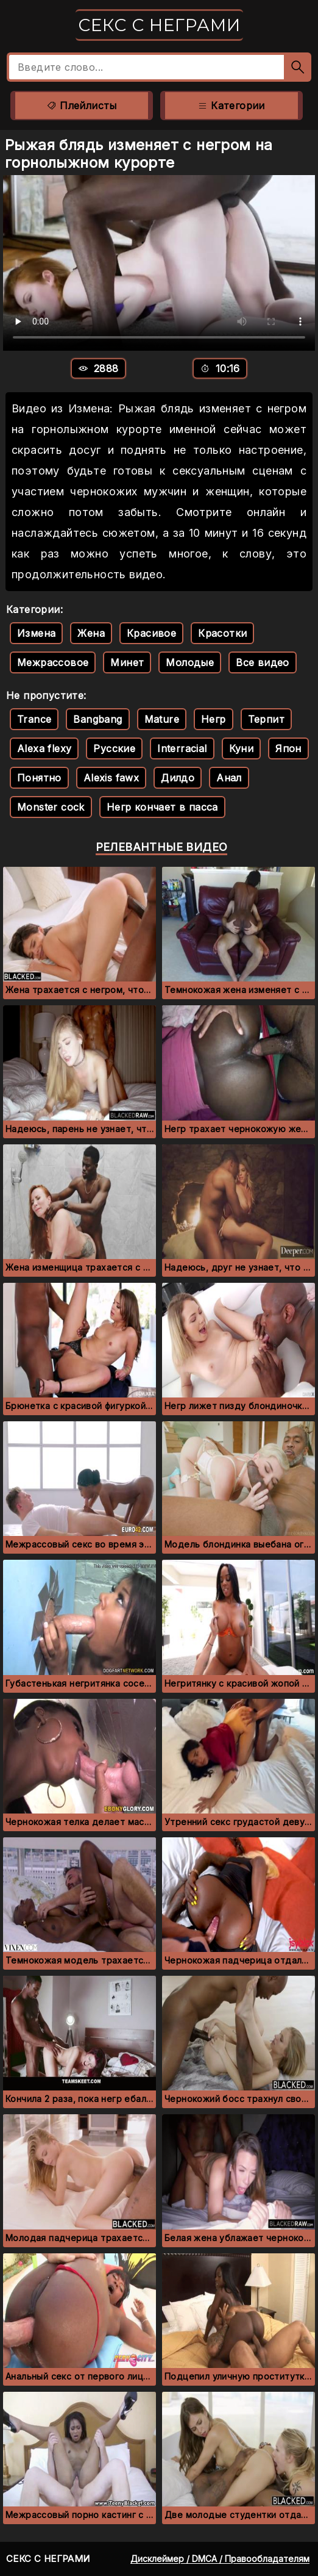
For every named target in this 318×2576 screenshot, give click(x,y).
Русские (114, 748)
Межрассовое (52, 662)
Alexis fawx (111, 778)
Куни (241, 748)
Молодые (190, 662)
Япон (288, 748)
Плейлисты (81, 105)
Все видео (262, 662)
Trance (34, 719)
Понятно (39, 778)
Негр (213, 719)
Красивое (151, 633)
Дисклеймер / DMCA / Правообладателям (219, 2558)
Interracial (182, 748)
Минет (127, 662)
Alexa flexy (44, 748)
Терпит (266, 719)
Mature (161, 719)
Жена (91, 633)
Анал (229, 778)
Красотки (222, 633)
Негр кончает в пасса (162, 807)
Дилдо (177, 778)
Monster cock (51, 807)
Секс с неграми (159, 25)
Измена (36, 633)
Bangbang (97, 719)
